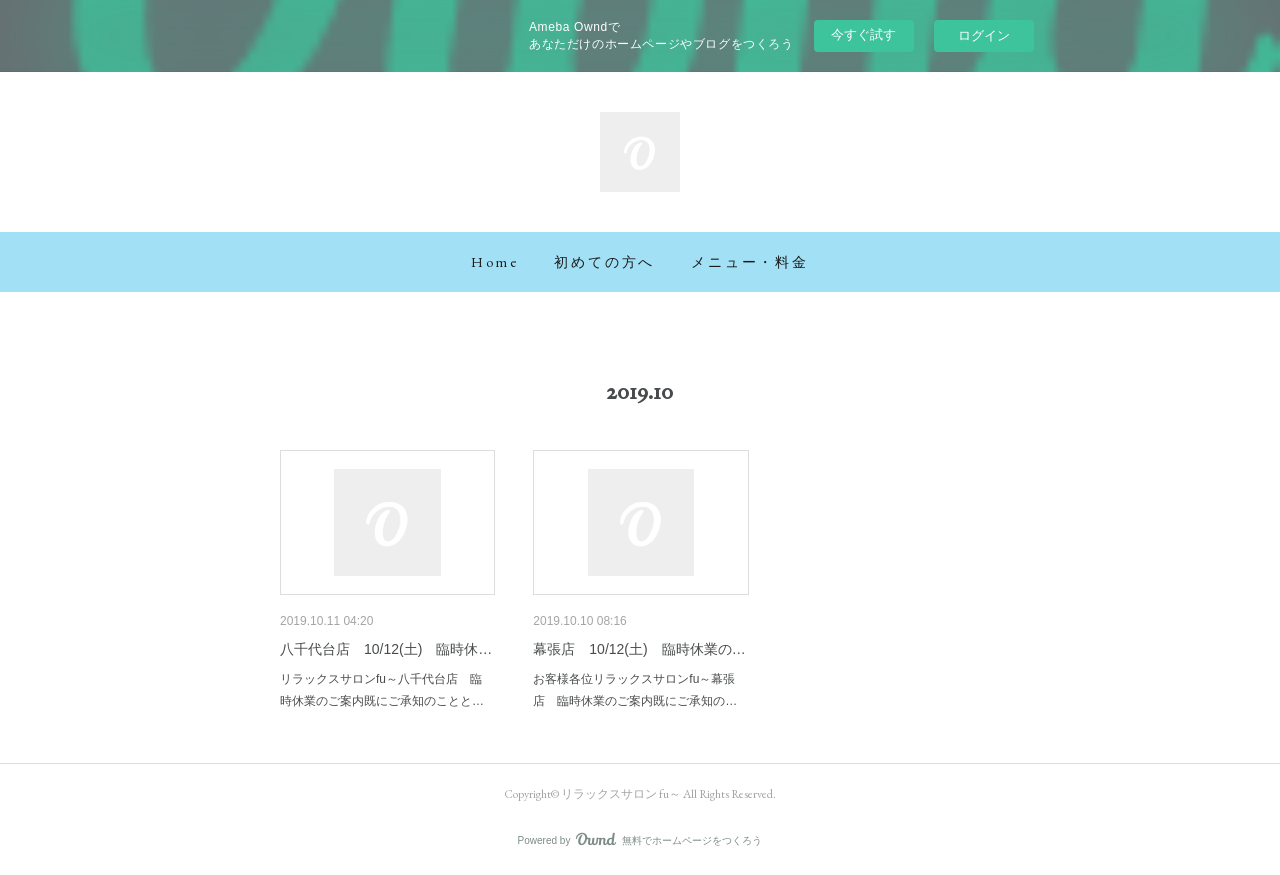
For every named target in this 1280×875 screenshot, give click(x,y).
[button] (494, 262)
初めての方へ (604, 262)
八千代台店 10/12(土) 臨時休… (386, 649)
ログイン (984, 35)
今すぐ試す (863, 34)
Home (494, 262)
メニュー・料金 (750, 262)
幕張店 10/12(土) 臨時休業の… (639, 649)
